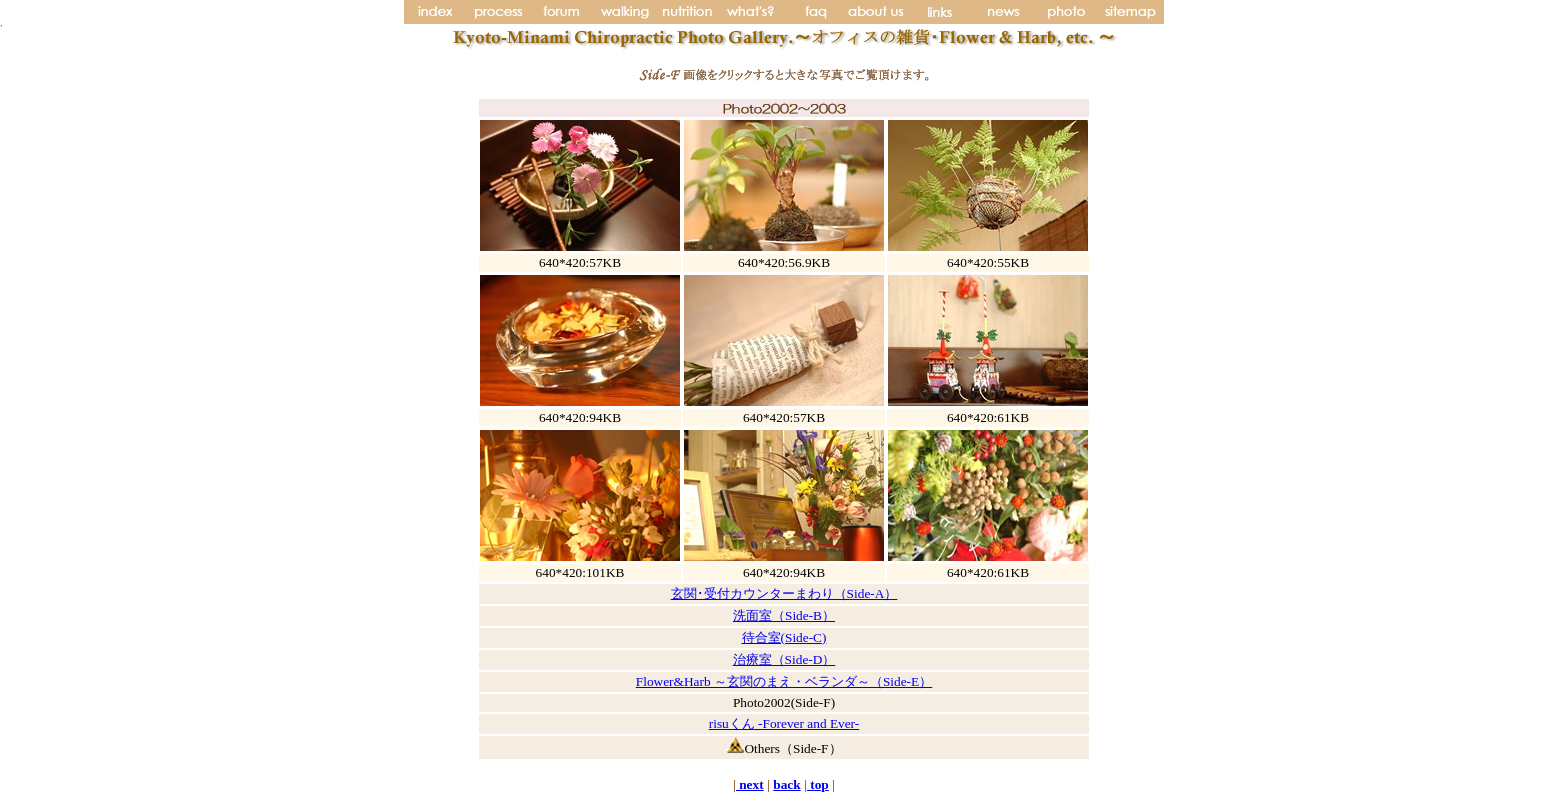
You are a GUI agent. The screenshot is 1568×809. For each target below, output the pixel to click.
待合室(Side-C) (784, 637)
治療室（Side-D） (784, 659)
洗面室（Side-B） (784, 615)
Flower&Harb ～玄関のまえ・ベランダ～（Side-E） (784, 681)
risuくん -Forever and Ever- (784, 723)
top (818, 784)
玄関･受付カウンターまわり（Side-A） (784, 593)
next (750, 784)
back (786, 784)
